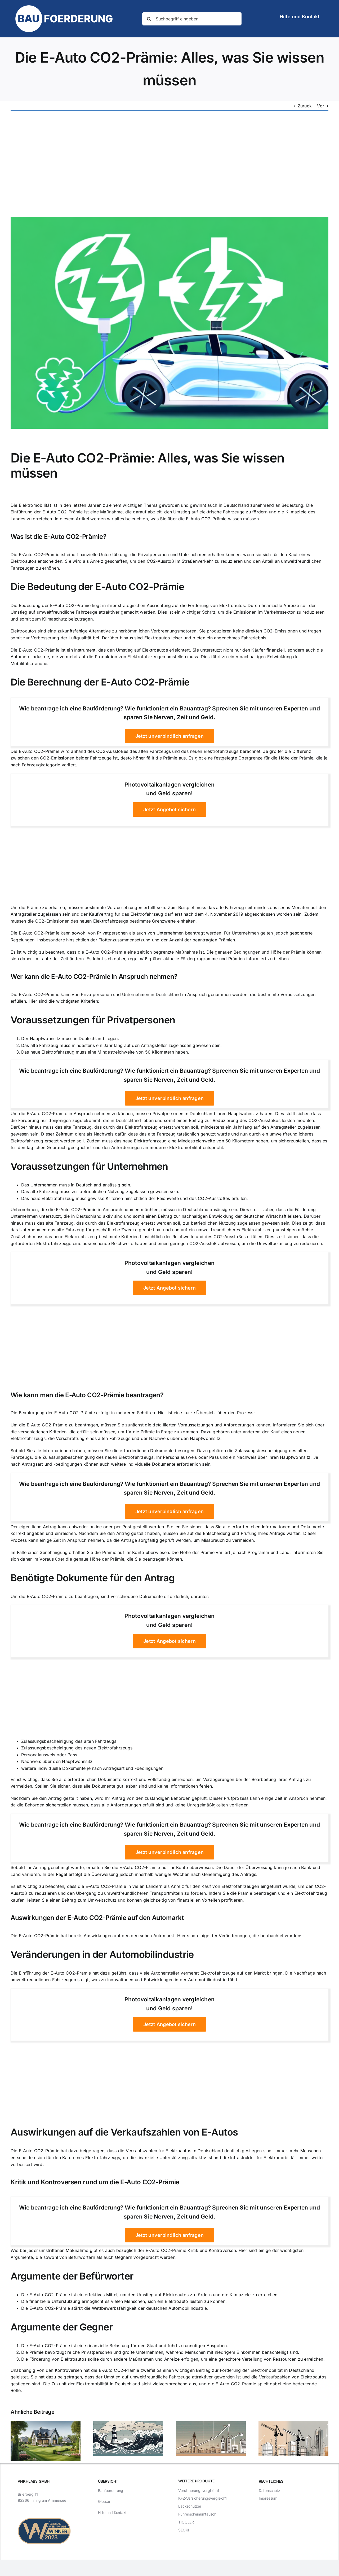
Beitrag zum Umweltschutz (89, 1900)
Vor (320, 105)
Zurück (305, 105)
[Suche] (148, 18)
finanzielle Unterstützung (102, 554)
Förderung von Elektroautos (216, 605)
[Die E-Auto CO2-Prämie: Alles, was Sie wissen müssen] (169, 323)
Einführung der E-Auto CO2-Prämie (47, 511)
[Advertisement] (169, 163)
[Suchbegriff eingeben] (191, 18)
